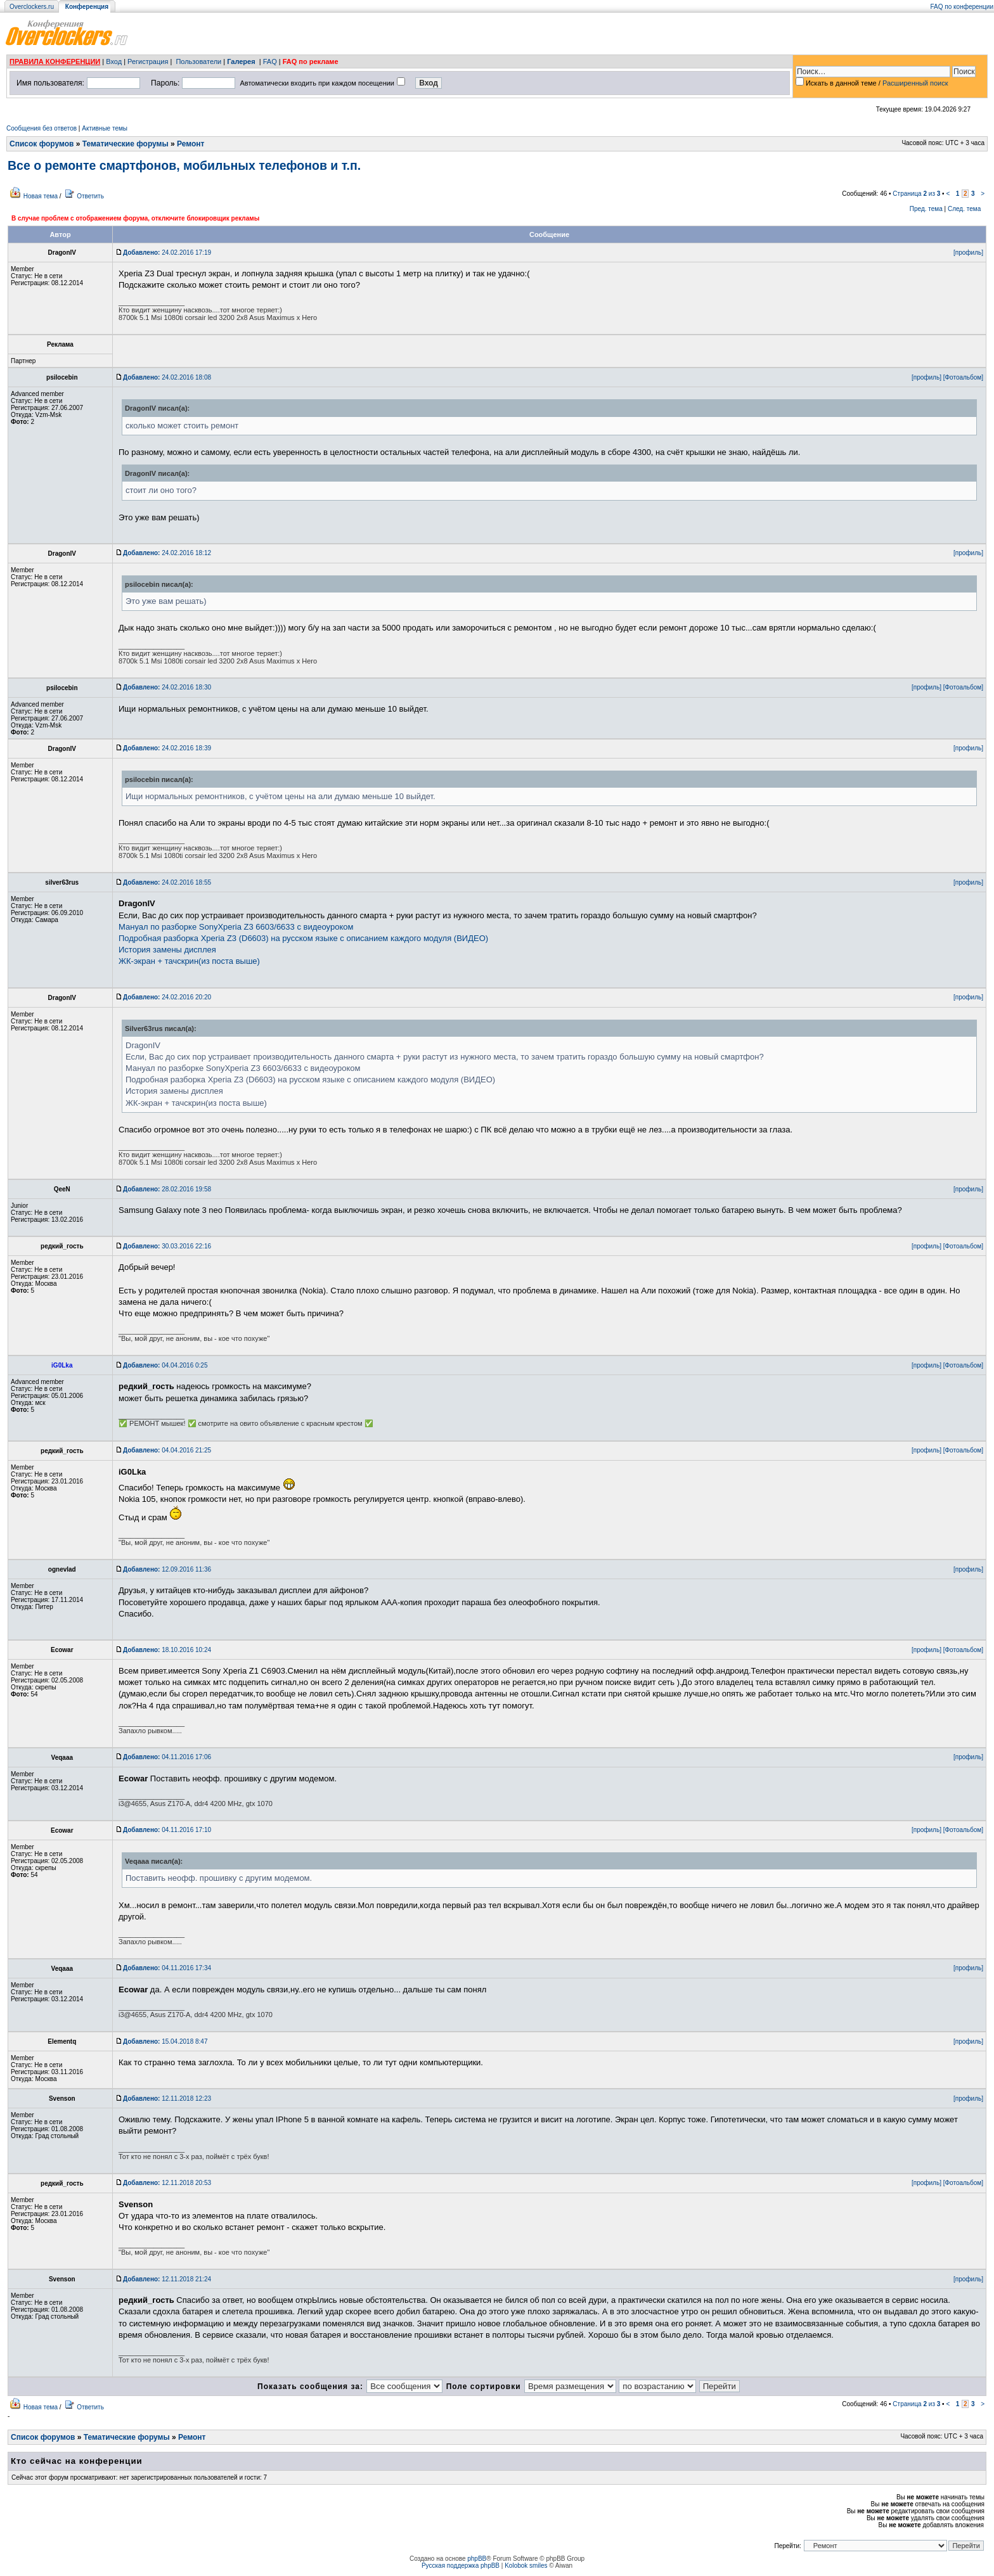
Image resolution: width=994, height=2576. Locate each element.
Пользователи (198, 61)
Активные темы (104, 128)
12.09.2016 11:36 (167, 1569)
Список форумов (42, 143)
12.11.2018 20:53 (167, 2182)
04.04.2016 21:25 (167, 1450)
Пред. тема (926, 208)
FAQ (270, 61)
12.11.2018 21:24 (167, 2279)
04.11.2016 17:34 (167, 1967)
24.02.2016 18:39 (167, 748)
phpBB (476, 2558)
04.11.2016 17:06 (167, 1756)
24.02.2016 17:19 (167, 252)
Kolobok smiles (526, 2565)
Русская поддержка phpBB (461, 2565)
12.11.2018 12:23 (167, 2098)
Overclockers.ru (32, 6)
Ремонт (190, 143)
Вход (114, 61)
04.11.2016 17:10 (167, 1829)
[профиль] (968, 252)
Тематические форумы (125, 143)
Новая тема (40, 196)
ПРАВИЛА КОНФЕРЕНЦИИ (55, 61)
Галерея (241, 61)
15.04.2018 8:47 (165, 2041)
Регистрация (147, 61)
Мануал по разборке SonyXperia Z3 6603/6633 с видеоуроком (236, 927)
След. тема (964, 208)
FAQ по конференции (962, 6)
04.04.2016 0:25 (165, 1365)
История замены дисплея (167, 949)
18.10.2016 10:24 (167, 1649)
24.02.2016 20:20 (167, 997)
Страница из (916, 193)
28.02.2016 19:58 (167, 1189)
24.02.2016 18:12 (167, 552)
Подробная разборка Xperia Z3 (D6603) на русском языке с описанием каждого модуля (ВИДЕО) (303, 938)
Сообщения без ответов (41, 128)
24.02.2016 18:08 (167, 377)
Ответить (90, 196)
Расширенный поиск (915, 83)
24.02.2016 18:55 (167, 882)
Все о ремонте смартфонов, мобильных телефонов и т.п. (184, 165)
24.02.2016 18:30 (167, 687)
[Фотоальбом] (963, 377)
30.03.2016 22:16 (167, 1246)
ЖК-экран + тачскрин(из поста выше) (189, 961)
